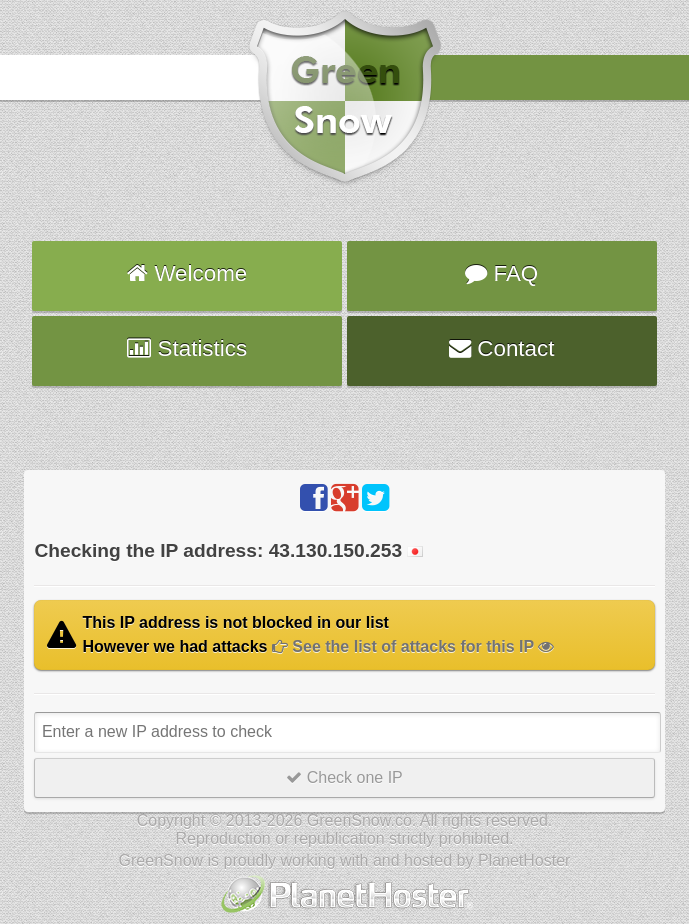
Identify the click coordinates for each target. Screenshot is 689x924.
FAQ (501, 273)
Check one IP (344, 777)
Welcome (187, 273)
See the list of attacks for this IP (413, 646)
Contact (501, 348)
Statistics (187, 348)
